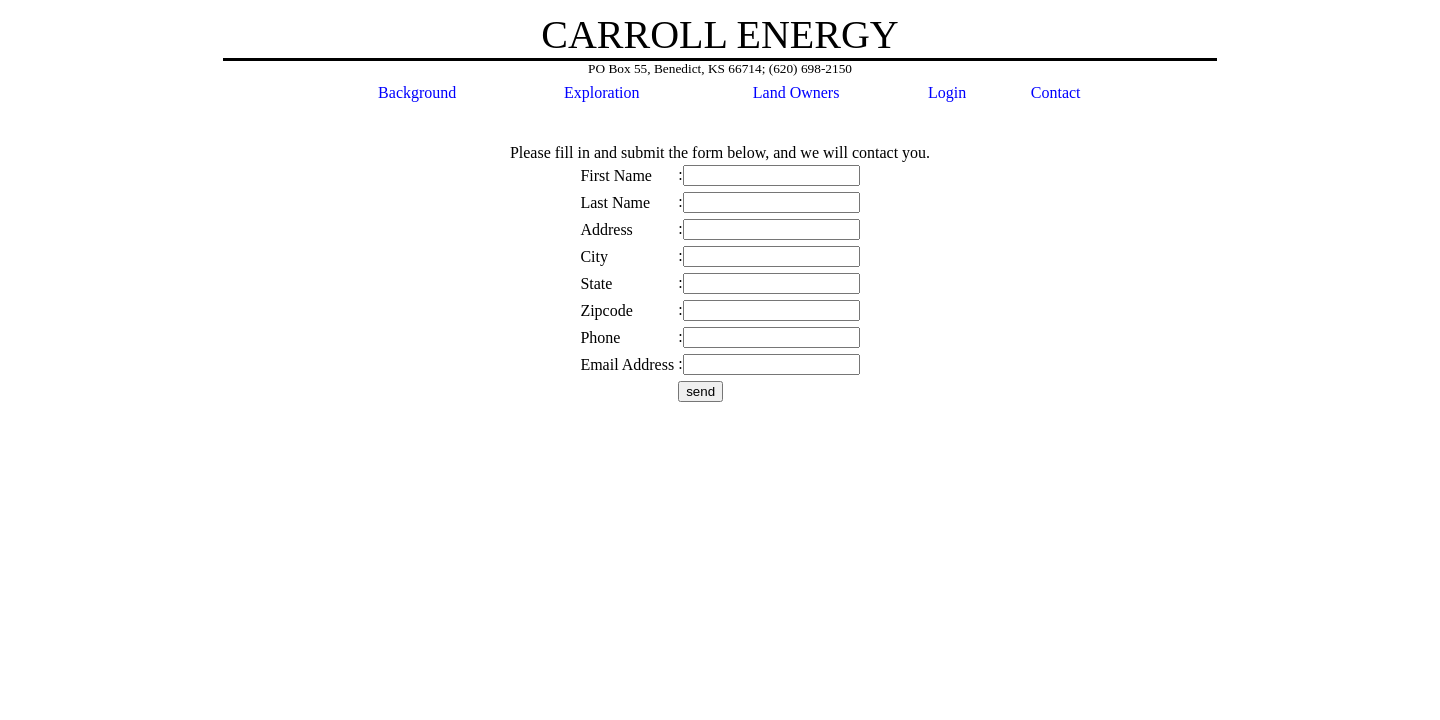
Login (947, 92)
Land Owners (796, 92)
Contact (1056, 92)
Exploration (602, 92)
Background (417, 92)
